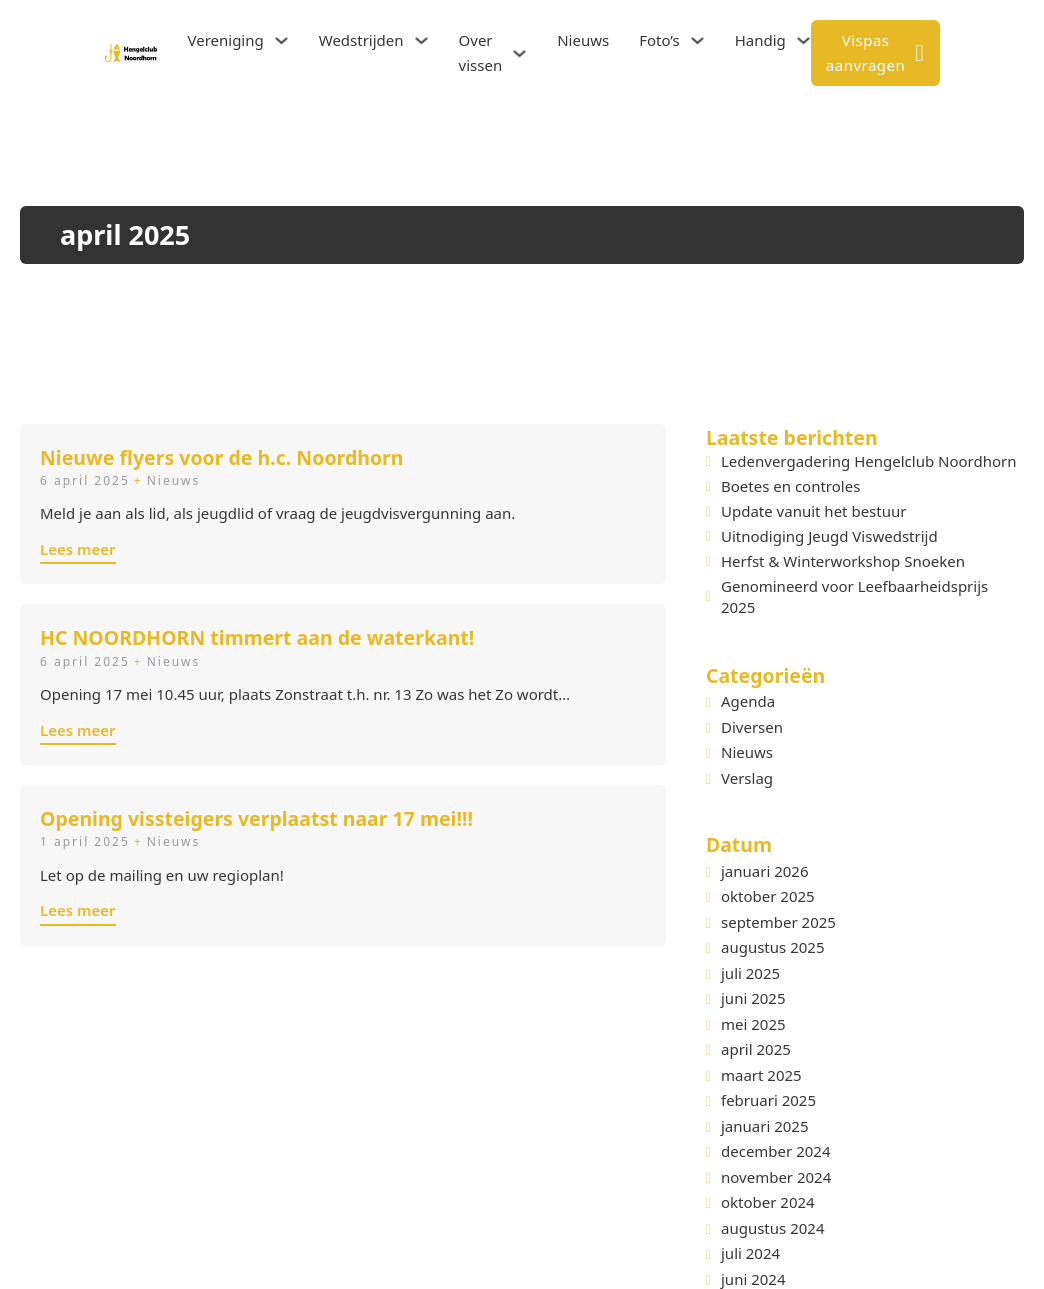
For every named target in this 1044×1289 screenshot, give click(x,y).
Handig (760, 40)
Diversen (744, 727)
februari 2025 (768, 1100)
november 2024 (776, 1177)
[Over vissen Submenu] (519, 53)
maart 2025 (761, 1075)
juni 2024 (753, 1279)
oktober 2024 (768, 1202)
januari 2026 (765, 871)
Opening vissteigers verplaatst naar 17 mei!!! (256, 818)
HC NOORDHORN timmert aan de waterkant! (257, 637)
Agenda (740, 701)
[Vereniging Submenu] (281, 40)
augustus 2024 (772, 1228)
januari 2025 (765, 1126)
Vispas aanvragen (875, 53)
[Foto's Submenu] (697, 40)
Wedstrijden (361, 40)
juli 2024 (750, 1253)
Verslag (739, 778)
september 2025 (778, 922)
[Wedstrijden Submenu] (421, 40)
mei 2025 (753, 1024)
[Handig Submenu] (803, 40)
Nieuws (583, 40)
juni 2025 (753, 998)
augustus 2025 (772, 947)
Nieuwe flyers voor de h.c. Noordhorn (221, 457)
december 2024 (775, 1151)
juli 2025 (750, 973)
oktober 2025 (768, 896)
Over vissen (481, 53)
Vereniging (225, 40)
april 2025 (756, 1049)
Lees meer (78, 549)
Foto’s (659, 40)
